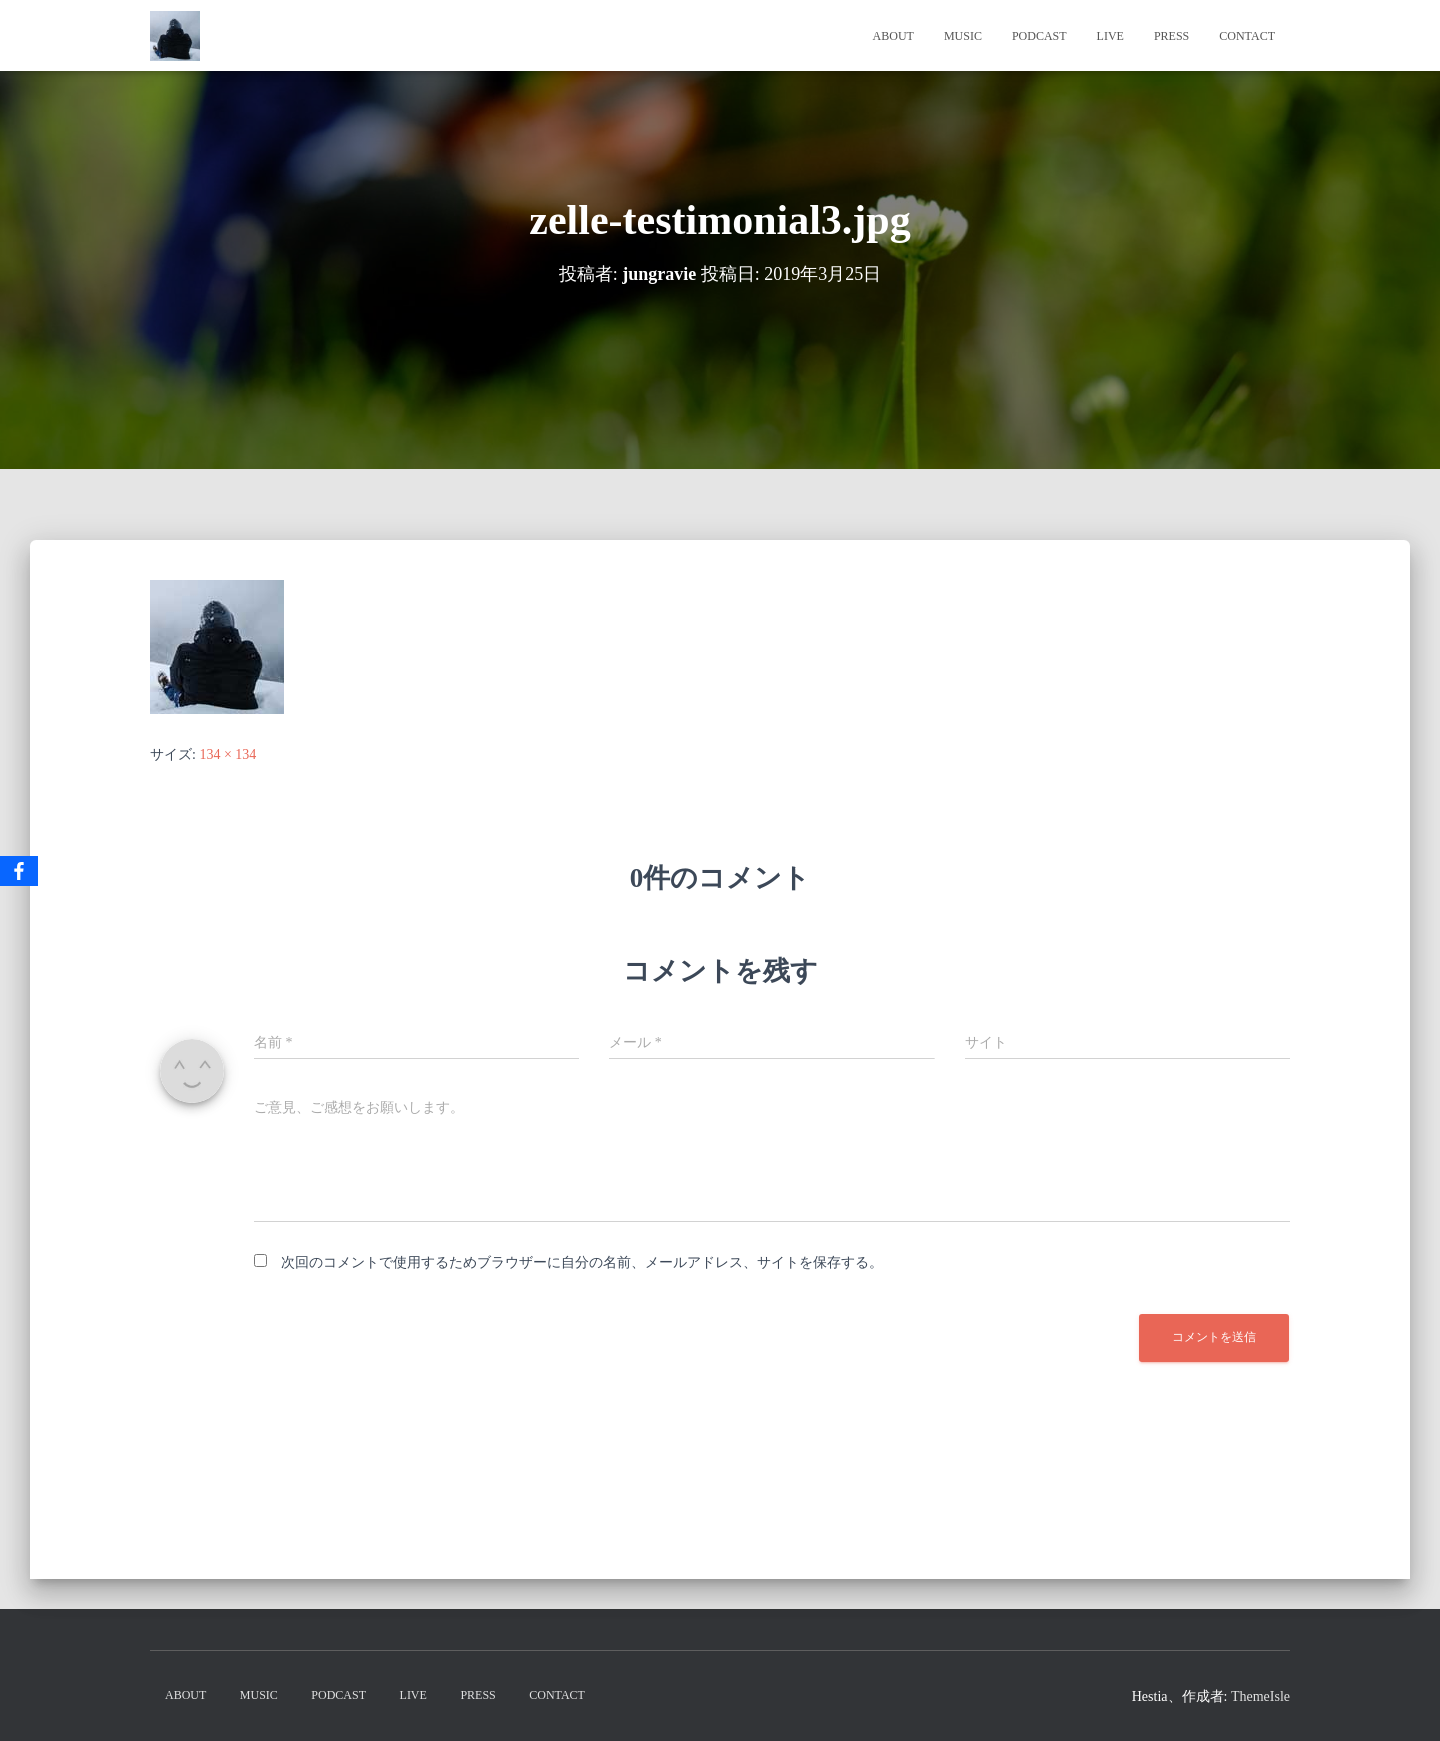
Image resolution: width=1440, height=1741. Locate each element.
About (893, 36)
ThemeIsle (1260, 1696)
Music (963, 36)
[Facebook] (19, 871)
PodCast (1039, 36)
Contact (1247, 36)
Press (1171, 36)
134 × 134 (227, 754)
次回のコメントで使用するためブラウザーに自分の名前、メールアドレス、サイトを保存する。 (582, 1262)
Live (1110, 36)
